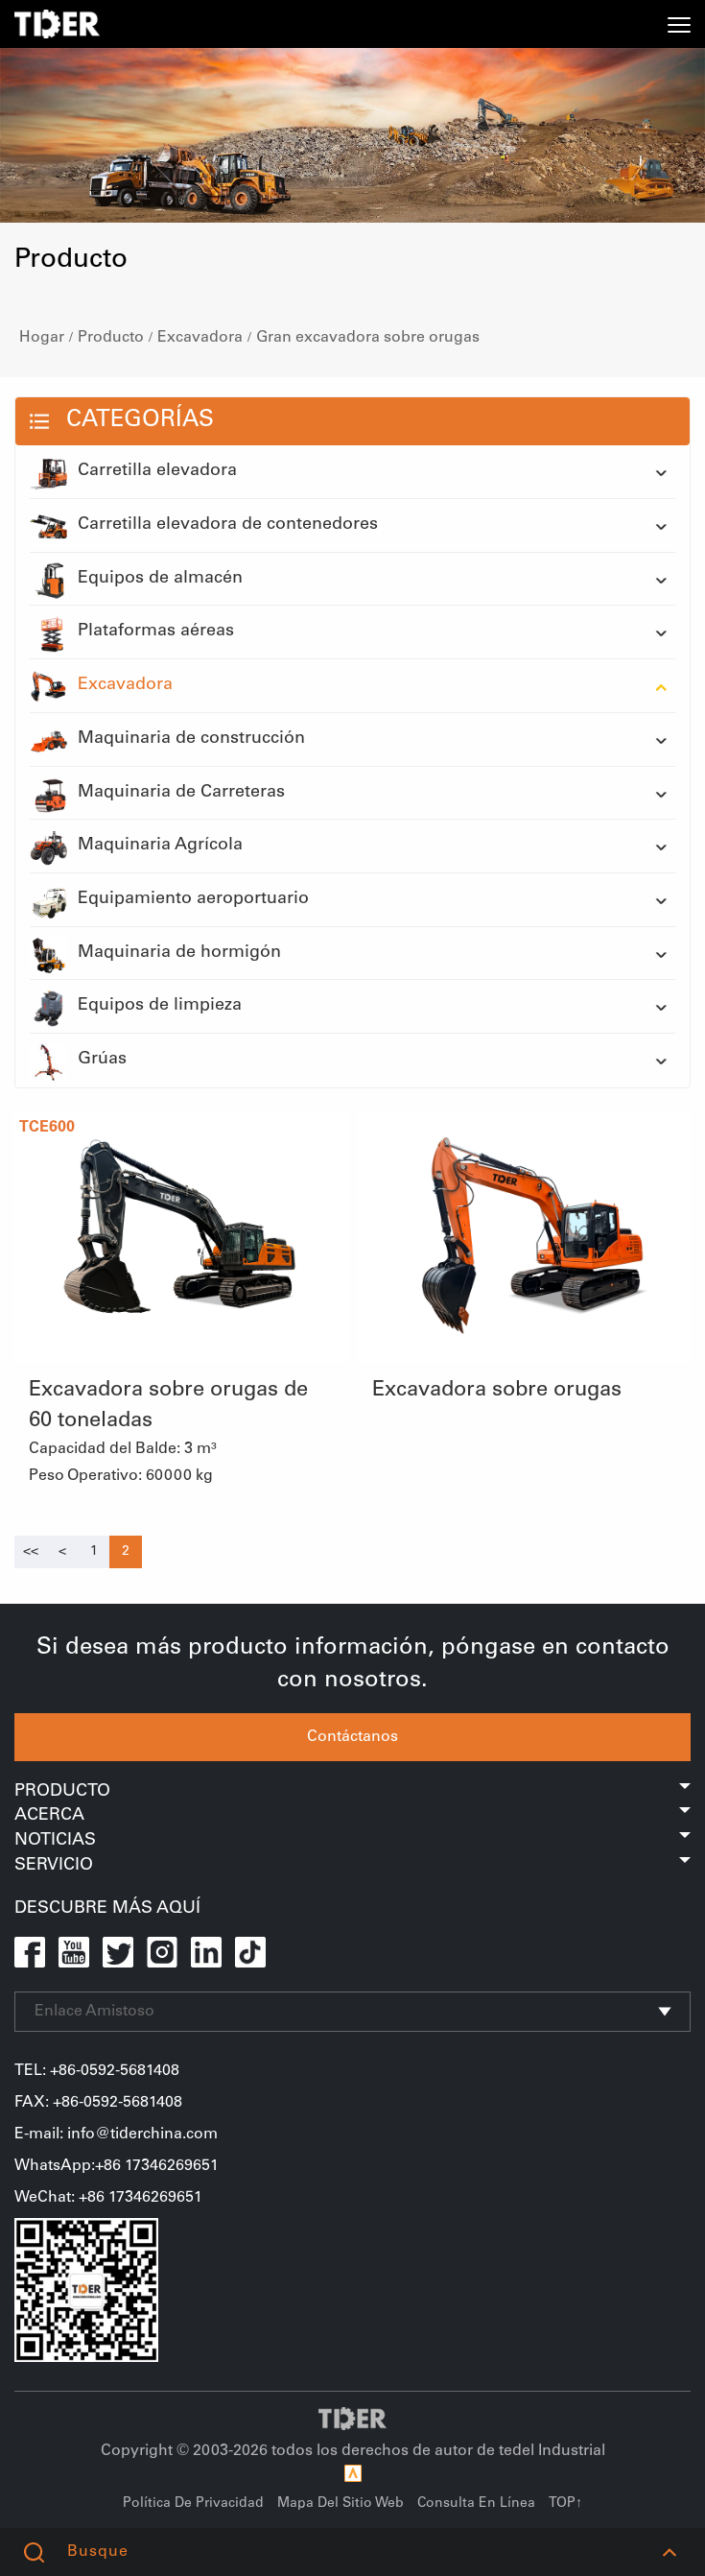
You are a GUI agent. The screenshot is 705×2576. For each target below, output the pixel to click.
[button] (669, 2552)
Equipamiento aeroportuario (169, 900)
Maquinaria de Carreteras (157, 794)
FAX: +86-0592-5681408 (98, 2103)
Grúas (78, 1060)
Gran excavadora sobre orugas (368, 338)
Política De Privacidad (193, 2504)
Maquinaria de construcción (167, 740)
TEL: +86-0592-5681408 (96, 2071)
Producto (111, 338)
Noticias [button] (352, 1840)
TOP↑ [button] (565, 2504)
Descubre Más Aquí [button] (107, 1909)
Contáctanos (352, 1737)
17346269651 (155, 2198)
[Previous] (30, 1552)
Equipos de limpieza (136, 1007)
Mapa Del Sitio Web (340, 2504)
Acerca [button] (352, 1816)
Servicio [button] (352, 1865)
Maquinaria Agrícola (136, 846)
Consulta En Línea (476, 2504)
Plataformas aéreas (132, 632)
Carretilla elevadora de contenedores (204, 526)
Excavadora (200, 338)
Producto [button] (352, 1792)
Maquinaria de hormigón (155, 954)
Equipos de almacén (136, 580)
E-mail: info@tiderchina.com (116, 2134)
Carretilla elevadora (133, 472)
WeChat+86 (61, 2198)
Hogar (41, 338)
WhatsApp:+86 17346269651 (116, 2166)
